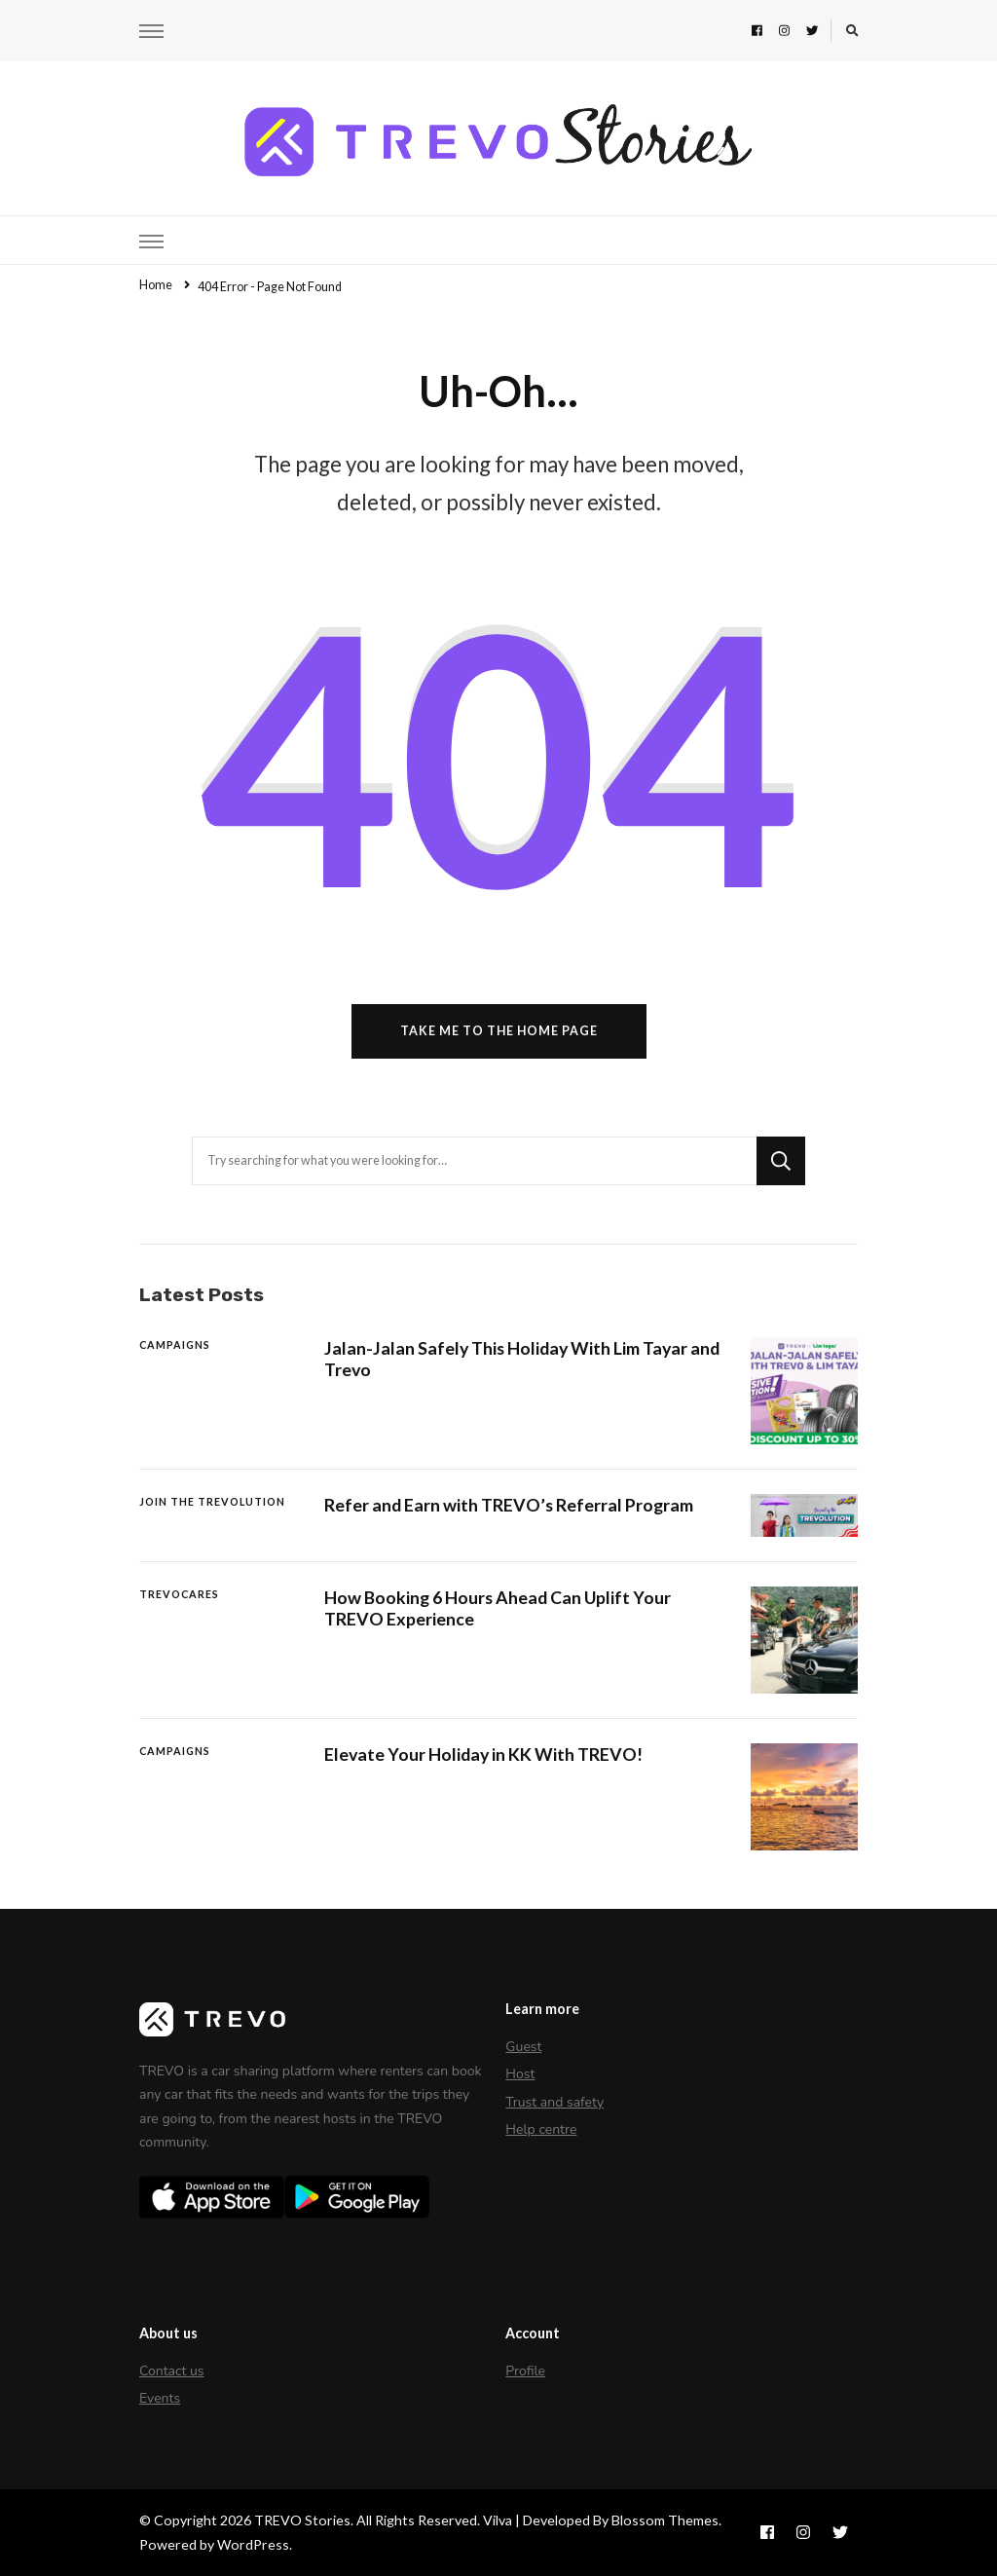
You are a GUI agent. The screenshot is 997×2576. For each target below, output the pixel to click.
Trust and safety (554, 2102)
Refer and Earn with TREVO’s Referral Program (508, 1504)
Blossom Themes (665, 2520)
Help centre (540, 2129)
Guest (523, 2046)
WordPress (253, 2544)
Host (520, 2074)
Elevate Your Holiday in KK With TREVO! (483, 1754)
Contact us (171, 2371)
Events (159, 2398)
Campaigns (174, 1344)
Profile (525, 2371)
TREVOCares (179, 1593)
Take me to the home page (499, 1031)
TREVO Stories (302, 2520)
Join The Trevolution (212, 1501)
